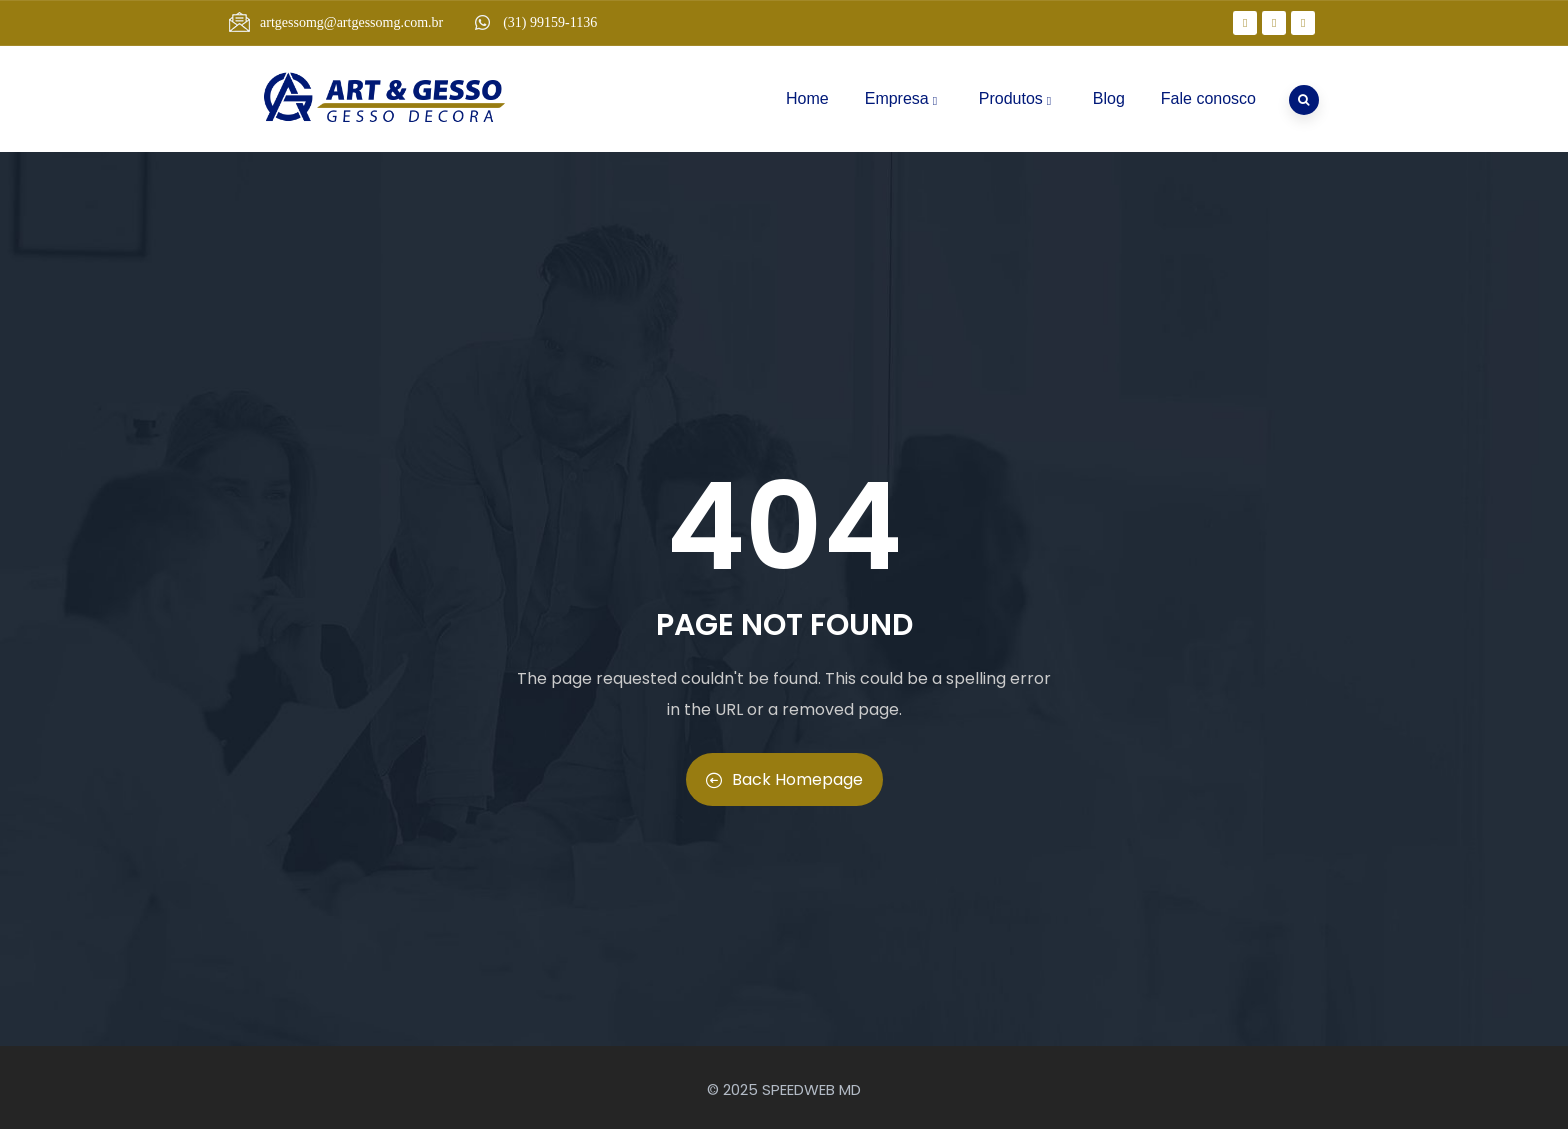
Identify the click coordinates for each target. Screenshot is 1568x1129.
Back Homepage (784, 779)
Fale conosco (1208, 98)
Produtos (1018, 98)
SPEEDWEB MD (811, 1089)
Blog (1109, 98)
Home (807, 98)
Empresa (904, 98)
